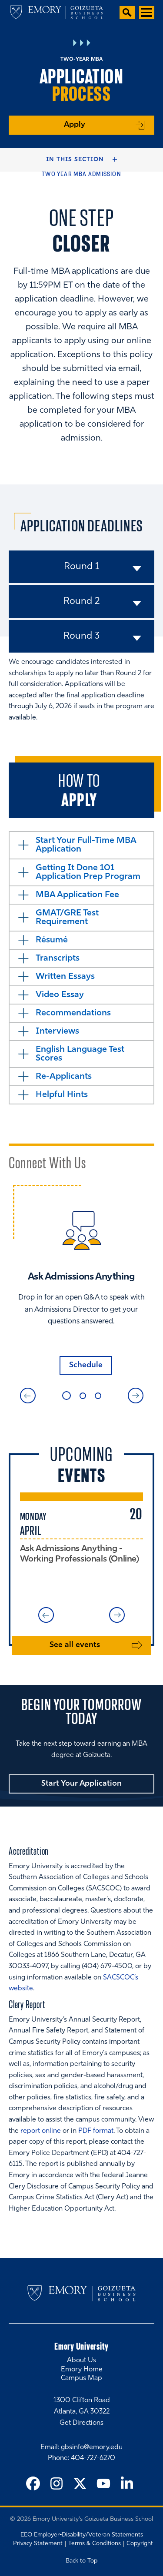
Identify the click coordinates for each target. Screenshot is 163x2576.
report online (40, 2131)
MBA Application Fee (77, 895)
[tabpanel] (81, 1280)
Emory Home (82, 2369)
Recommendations (73, 1013)
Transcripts (58, 958)
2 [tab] (83, 1395)
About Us (81, 2360)
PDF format (95, 2131)
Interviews (57, 1031)
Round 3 (81, 636)
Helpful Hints (62, 1095)
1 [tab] (66, 1395)
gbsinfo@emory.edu (92, 2447)
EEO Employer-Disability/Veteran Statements (81, 2535)
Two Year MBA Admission (81, 173)
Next (135, 1395)
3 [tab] (98, 1395)
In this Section (75, 159)
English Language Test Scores (80, 1054)
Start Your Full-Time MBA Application (86, 845)
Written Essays (65, 976)
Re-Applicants (64, 1076)
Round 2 (81, 602)
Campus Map (81, 2378)
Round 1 (81, 567)
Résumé (52, 940)
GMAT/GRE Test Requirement (67, 917)
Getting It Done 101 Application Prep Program (88, 872)
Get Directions (81, 2423)
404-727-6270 (93, 2458)
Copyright (139, 2543)
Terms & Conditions (94, 2543)
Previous (28, 1395)
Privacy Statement (38, 2543)
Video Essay (60, 995)
